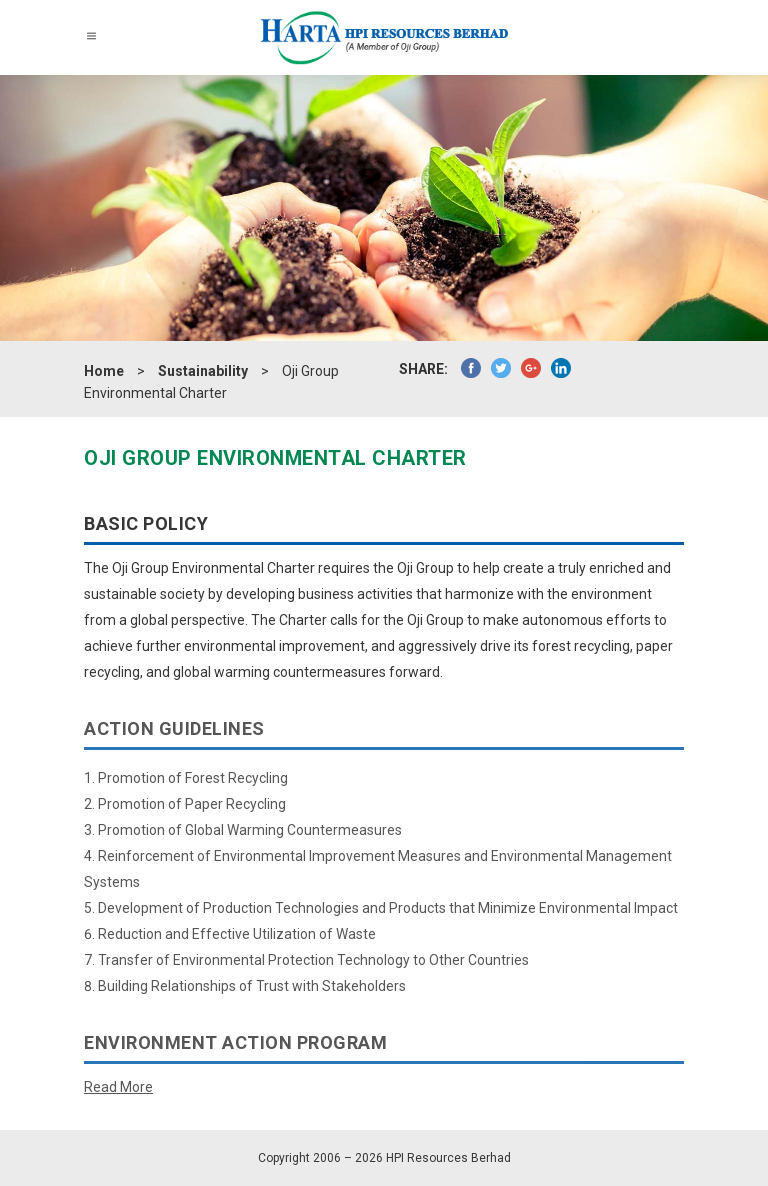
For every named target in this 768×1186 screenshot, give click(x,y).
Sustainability (203, 371)
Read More (118, 1087)
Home (104, 371)
